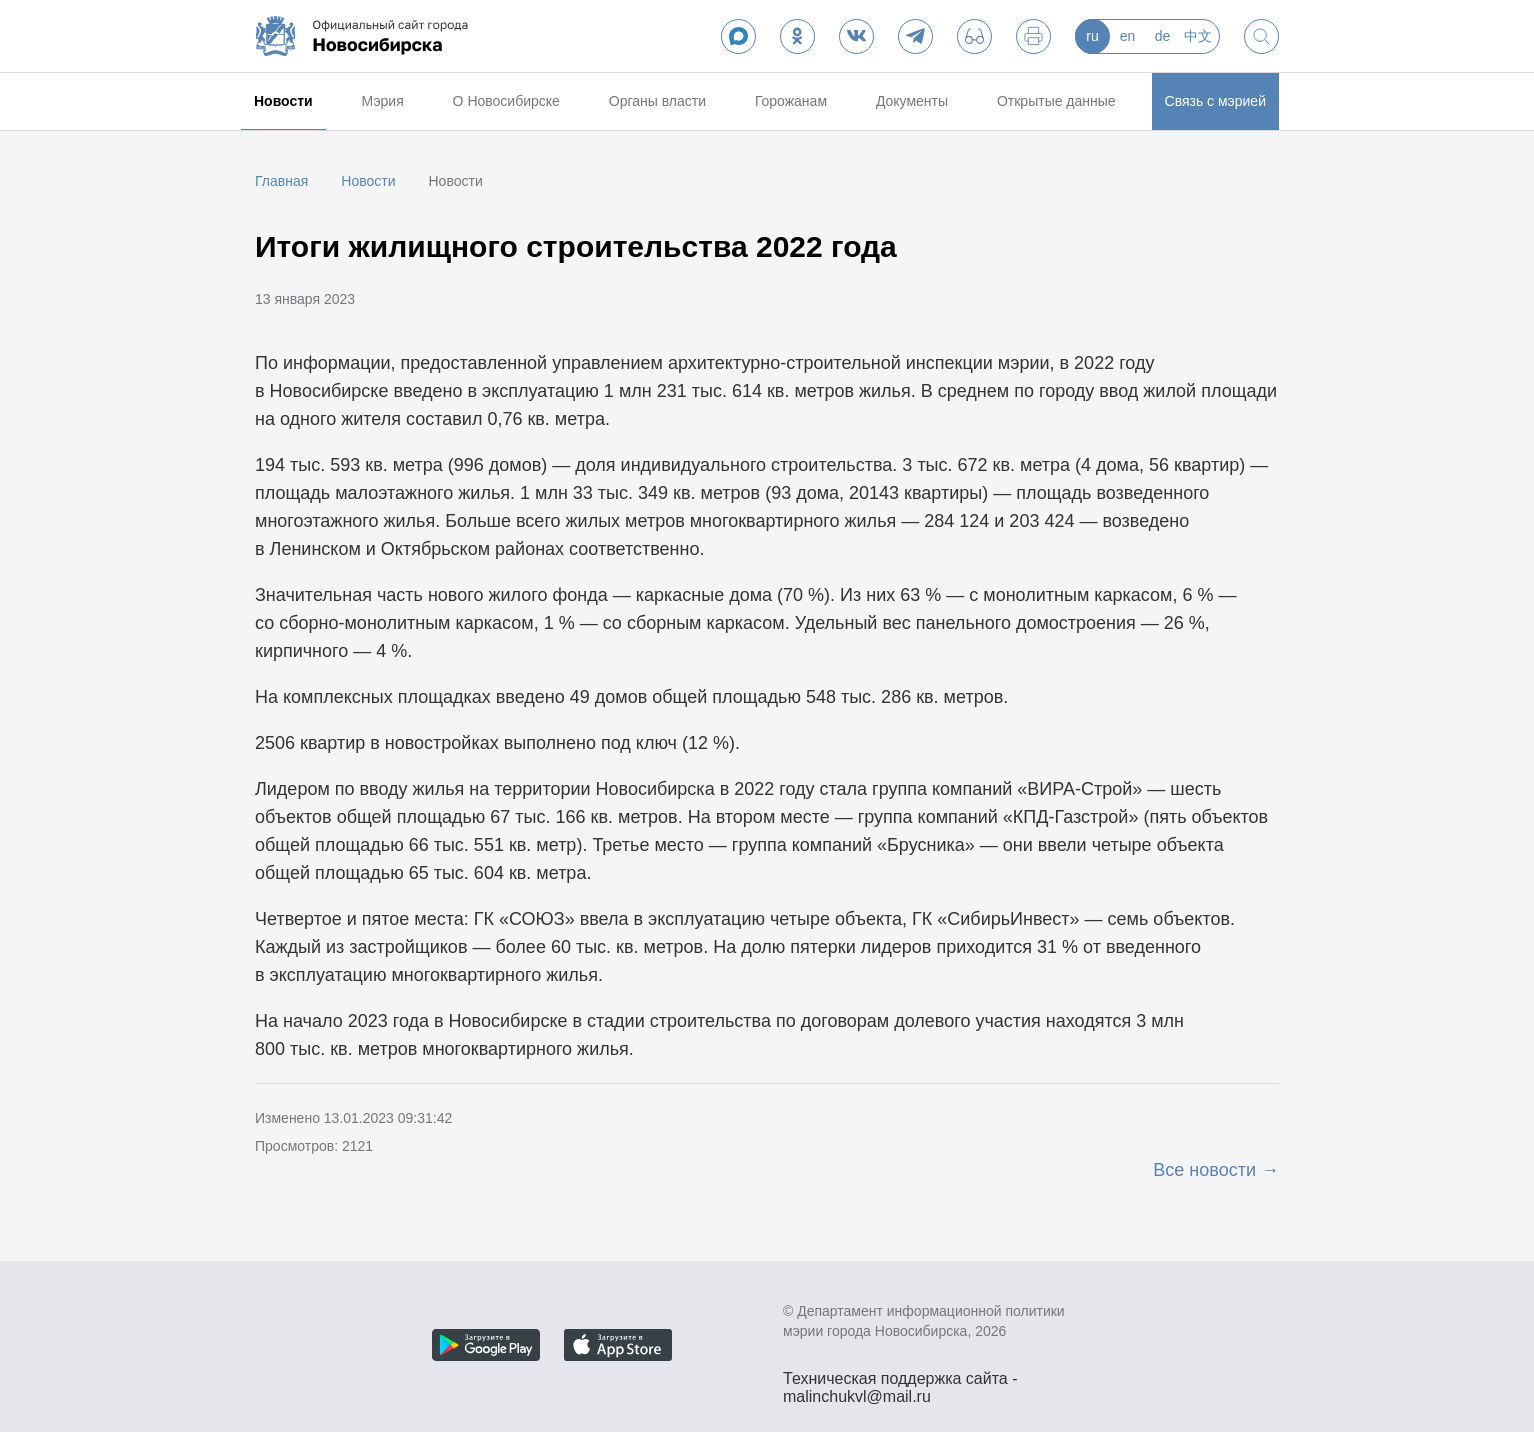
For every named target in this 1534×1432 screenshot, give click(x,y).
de (1163, 36)
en (1128, 36)
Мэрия (383, 101)
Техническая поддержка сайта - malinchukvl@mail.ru (900, 1381)
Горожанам (791, 101)
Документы (912, 101)
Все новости (1204, 1170)
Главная (281, 181)
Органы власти (657, 101)
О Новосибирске (506, 101)
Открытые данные (1056, 101)
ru (1092, 36)
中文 (1198, 36)
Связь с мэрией (1215, 101)
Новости (283, 101)
